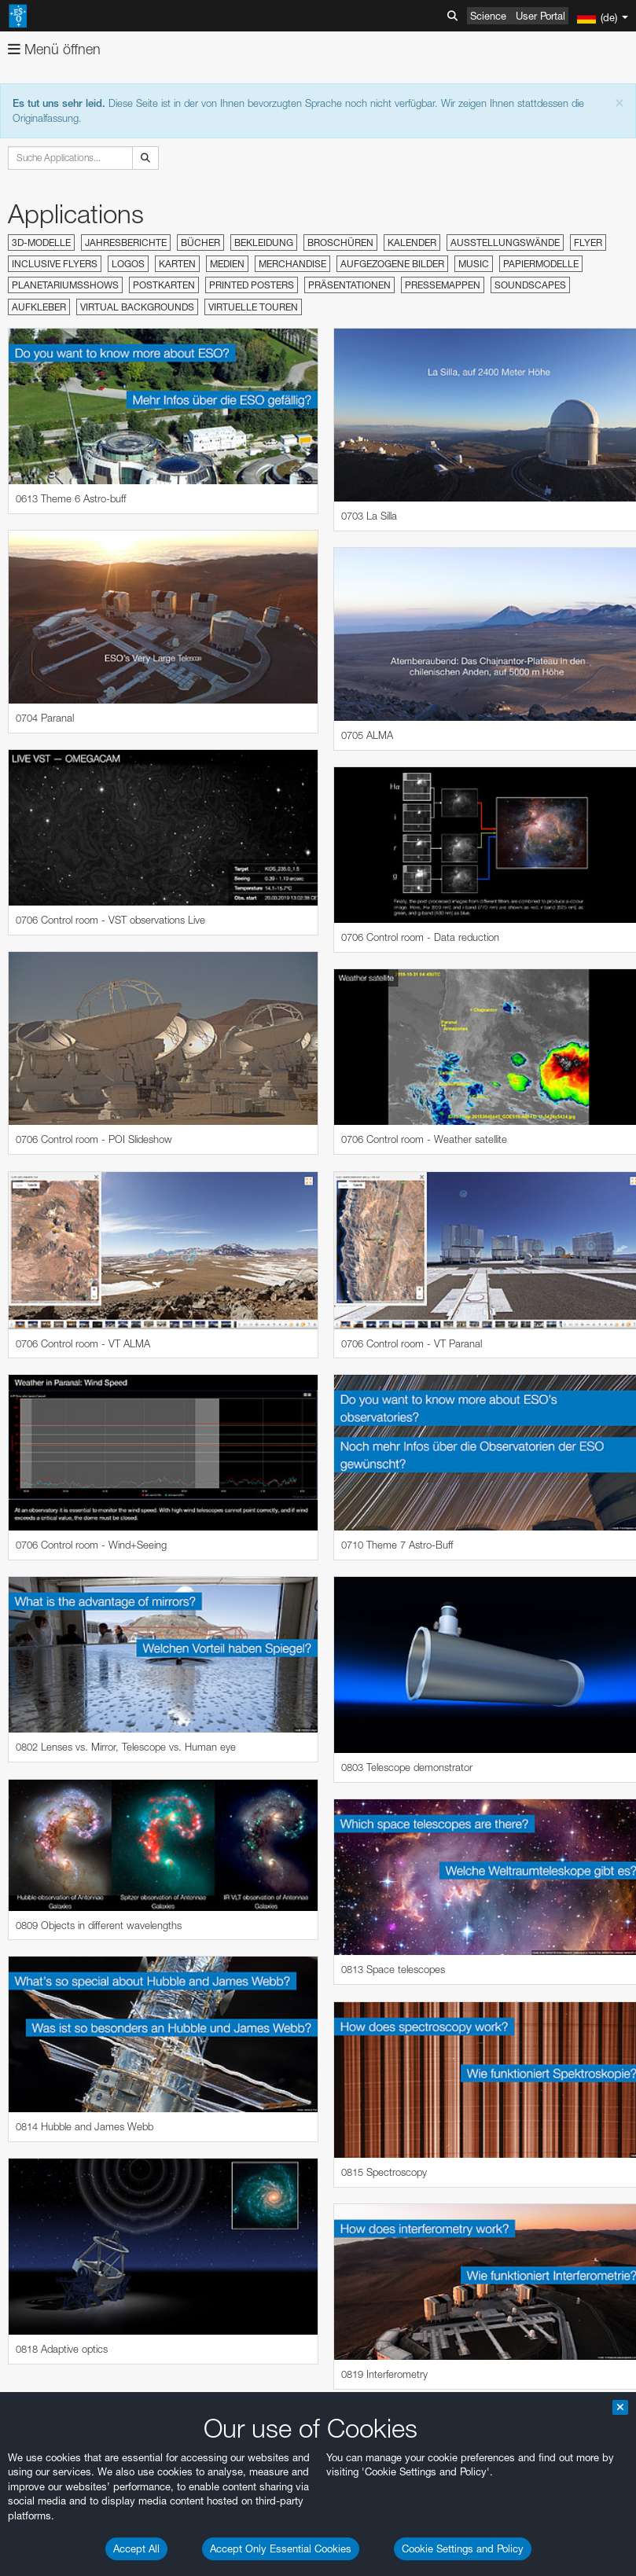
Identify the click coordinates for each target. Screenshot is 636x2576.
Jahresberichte (126, 242)
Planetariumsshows (65, 285)
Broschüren (340, 242)
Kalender (412, 242)
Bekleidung (263, 242)
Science (488, 15)
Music (473, 264)
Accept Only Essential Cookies (280, 2548)
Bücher (200, 242)
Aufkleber (39, 307)
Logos (128, 264)
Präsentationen (349, 285)
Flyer (588, 242)
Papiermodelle (541, 264)
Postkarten (164, 285)
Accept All (136, 2548)
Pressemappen (442, 285)
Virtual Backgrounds (137, 307)
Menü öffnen (54, 49)
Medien (227, 264)
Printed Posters (251, 285)
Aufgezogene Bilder (392, 264)
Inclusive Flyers (54, 264)
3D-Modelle (41, 242)
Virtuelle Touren (253, 307)
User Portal (540, 15)
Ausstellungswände (505, 242)
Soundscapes (530, 285)
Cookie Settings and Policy (463, 2548)
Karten (177, 264)
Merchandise (292, 264)
